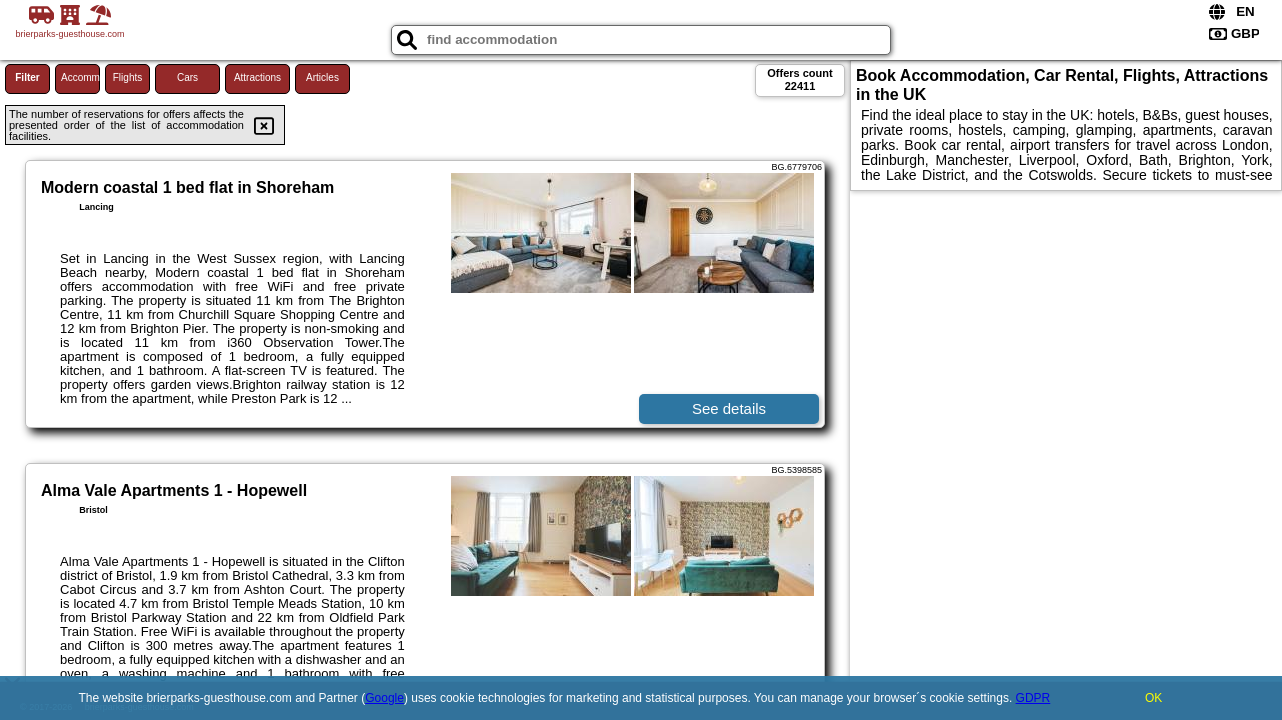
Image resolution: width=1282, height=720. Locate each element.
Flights (127, 77)
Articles (322, 77)
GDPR (1033, 698)
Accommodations (80, 77)
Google (384, 698)
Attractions (257, 77)
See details (729, 408)
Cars (187, 77)
